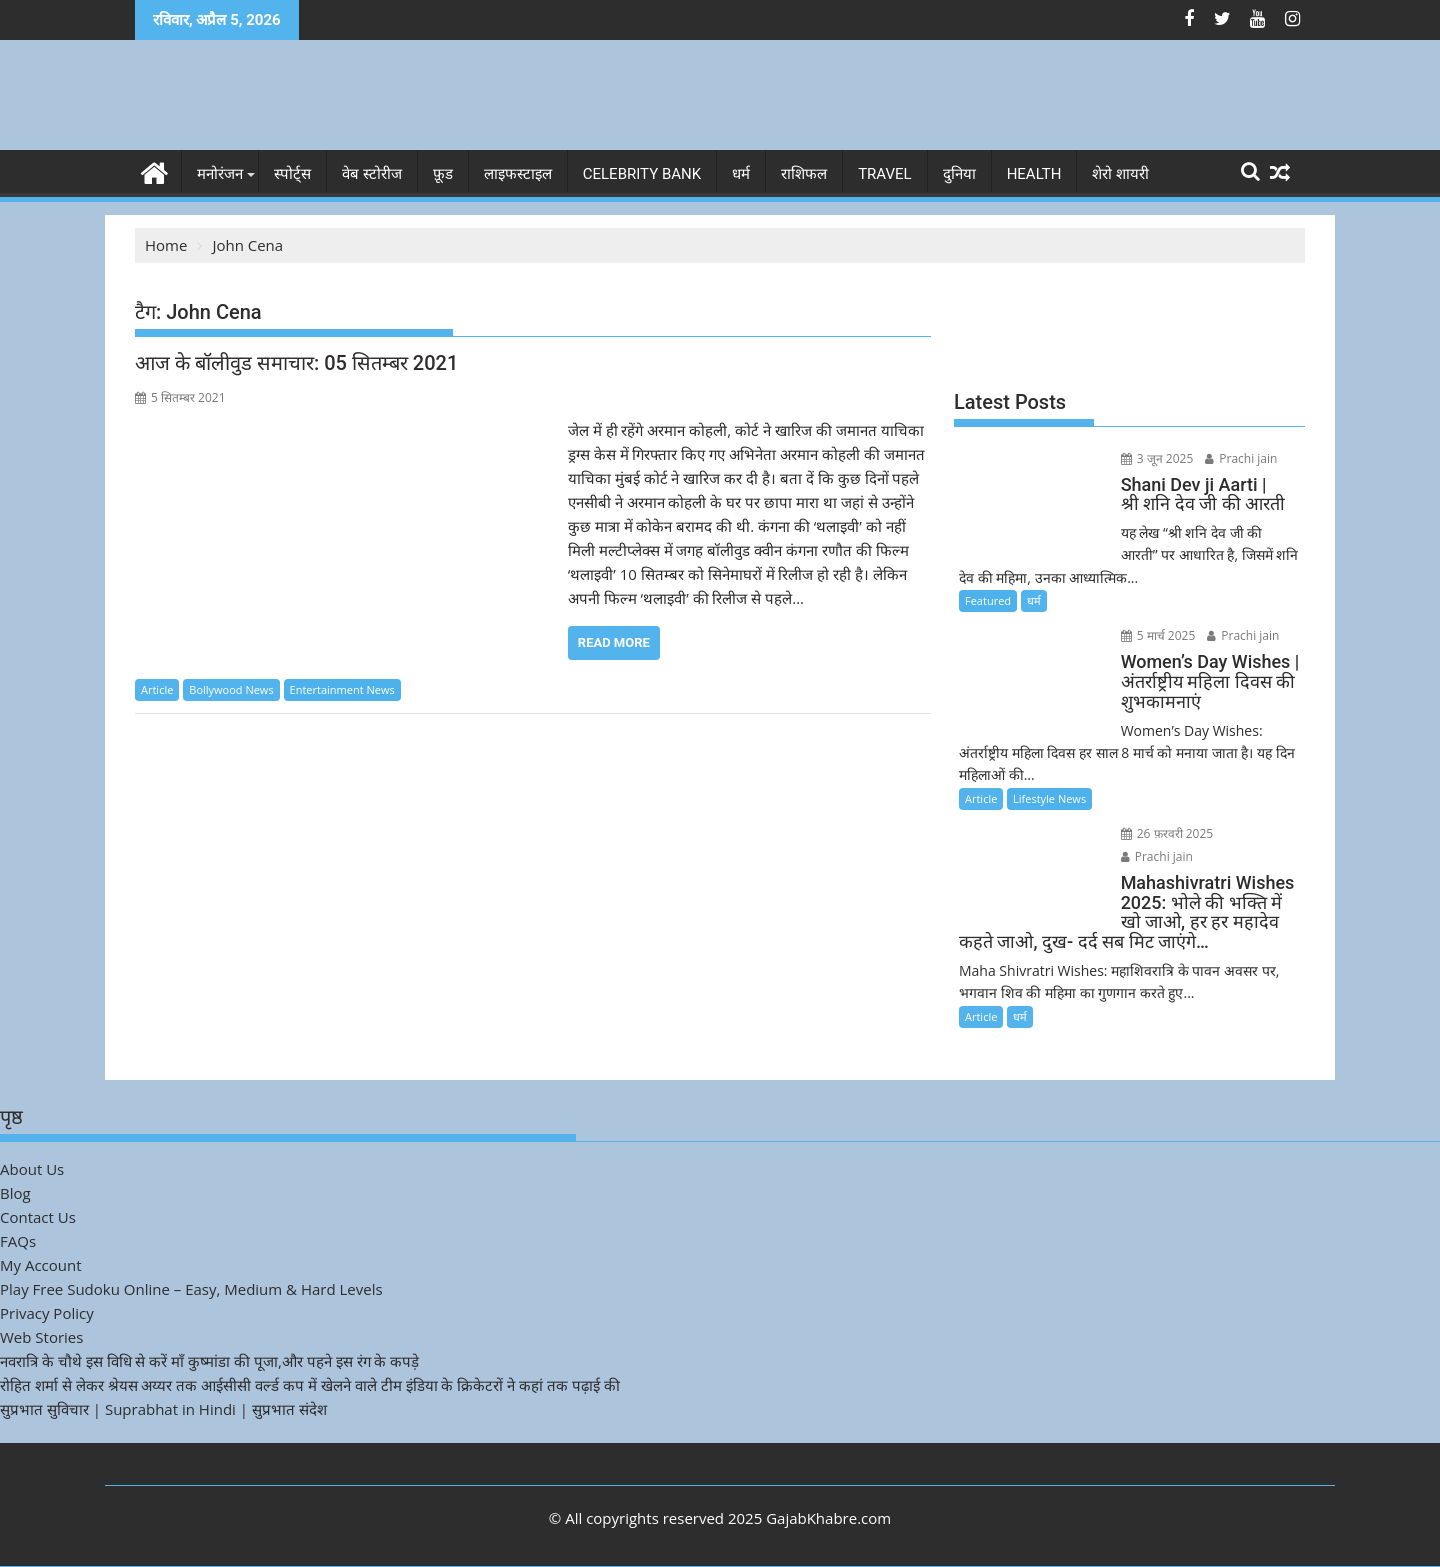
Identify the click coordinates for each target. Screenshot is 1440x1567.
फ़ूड (443, 174)
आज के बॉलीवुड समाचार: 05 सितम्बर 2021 (296, 363)
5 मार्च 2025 (1158, 635)
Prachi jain (1241, 458)
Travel (885, 174)
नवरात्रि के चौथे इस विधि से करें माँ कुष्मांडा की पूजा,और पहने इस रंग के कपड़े (209, 1361)
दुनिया (959, 174)
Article (157, 689)
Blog (15, 1193)
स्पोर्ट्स (292, 174)
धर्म (741, 174)
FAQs (18, 1241)
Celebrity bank (642, 174)
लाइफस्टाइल (518, 174)
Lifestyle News (1049, 798)
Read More (614, 642)
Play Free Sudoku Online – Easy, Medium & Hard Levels (191, 1289)
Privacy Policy (47, 1313)
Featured (988, 600)
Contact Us (38, 1217)
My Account (41, 1265)
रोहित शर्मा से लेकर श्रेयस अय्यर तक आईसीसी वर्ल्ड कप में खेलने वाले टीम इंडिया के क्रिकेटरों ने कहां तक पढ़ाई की (310, 1385)
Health (1034, 174)
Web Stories (41, 1337)
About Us (32, 1169)
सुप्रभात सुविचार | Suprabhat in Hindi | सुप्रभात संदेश (163, 1409)
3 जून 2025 (1157, 458)
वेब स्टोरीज (372, 174)
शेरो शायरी (1120, 174)
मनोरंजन (220, 174)
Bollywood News (231, 689)
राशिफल (804, 174)
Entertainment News (342, 689)
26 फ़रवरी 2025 (1167, 833)
